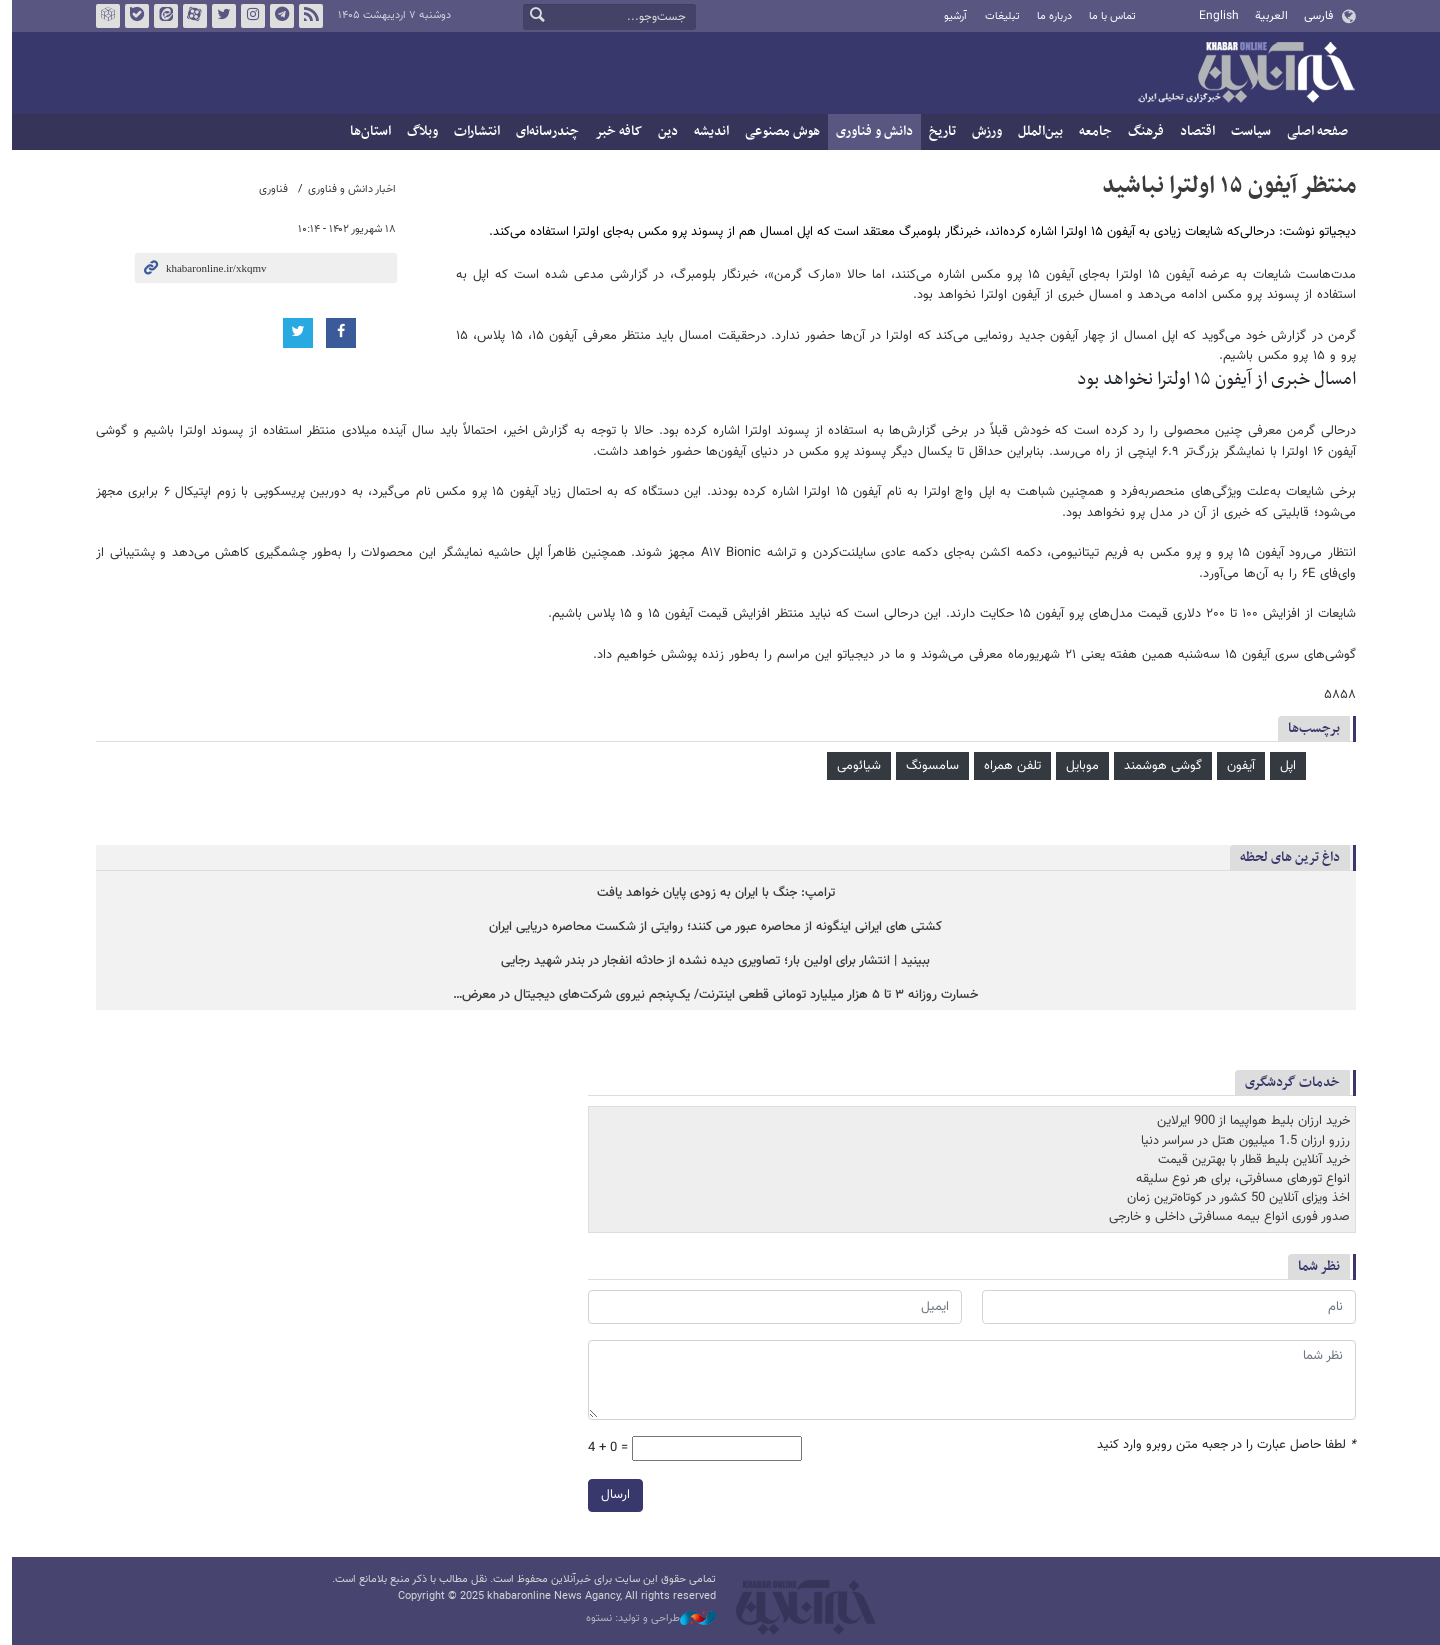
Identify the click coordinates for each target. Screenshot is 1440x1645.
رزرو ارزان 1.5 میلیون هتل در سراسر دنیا (1239, 1141)
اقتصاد (1191, 131)
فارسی (1312, 16)
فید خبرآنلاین (305, 16)
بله (131, 16)
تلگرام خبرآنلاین (276, 16)
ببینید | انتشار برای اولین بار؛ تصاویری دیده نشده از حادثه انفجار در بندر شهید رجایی (710, 961)
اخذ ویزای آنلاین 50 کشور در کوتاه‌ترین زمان (1232, 1198)
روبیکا (102, 16)
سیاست (1245, 131)
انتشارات (471, 131)
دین (662, 131)
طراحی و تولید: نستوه (645, 1619)
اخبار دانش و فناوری (346, 189)
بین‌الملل (1034, 131)
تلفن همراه (1006, 766)
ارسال (609, 1494)
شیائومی (853, 766)
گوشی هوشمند (1157, 766)
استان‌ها (364, 131)
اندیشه (705, 131)
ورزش (981, 131)
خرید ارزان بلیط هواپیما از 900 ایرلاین (1247, 1122)
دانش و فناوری (868, 131)
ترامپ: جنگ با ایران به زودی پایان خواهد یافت (710, 893)
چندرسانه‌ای (541, 131)
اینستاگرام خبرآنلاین (247, 16)
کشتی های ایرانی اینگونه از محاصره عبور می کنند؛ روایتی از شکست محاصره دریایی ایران (710, 927)
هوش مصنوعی (776, 131)
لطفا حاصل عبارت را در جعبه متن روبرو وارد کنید (1220, 1444)
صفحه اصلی (1311, 131)
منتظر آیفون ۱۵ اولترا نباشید (1223, 186)
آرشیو (949, 16)
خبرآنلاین (1240, 74)
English (1213, 16)
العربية (1265, 16)
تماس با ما (1106, 16)
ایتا (160, 16)
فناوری (267, 189)
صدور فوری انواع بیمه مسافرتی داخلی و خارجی (1223, 1218)
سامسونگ (926, 766)
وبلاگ (416, 131)
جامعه (1089, 131)
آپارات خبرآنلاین (189, 16)
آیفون (1235, 766)
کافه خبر (612, 131)
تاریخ (936, 131)
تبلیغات (995, 16)
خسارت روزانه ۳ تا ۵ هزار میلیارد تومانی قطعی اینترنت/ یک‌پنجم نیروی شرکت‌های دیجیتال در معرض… (710, 996)
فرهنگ (1140, 131)
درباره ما (1048, 16)
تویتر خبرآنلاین (218, 16)
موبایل (1076, 766)
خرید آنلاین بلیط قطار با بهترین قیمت (1248, 1160)
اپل (1282, 766)
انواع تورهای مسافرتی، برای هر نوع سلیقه (1237, 1179)
